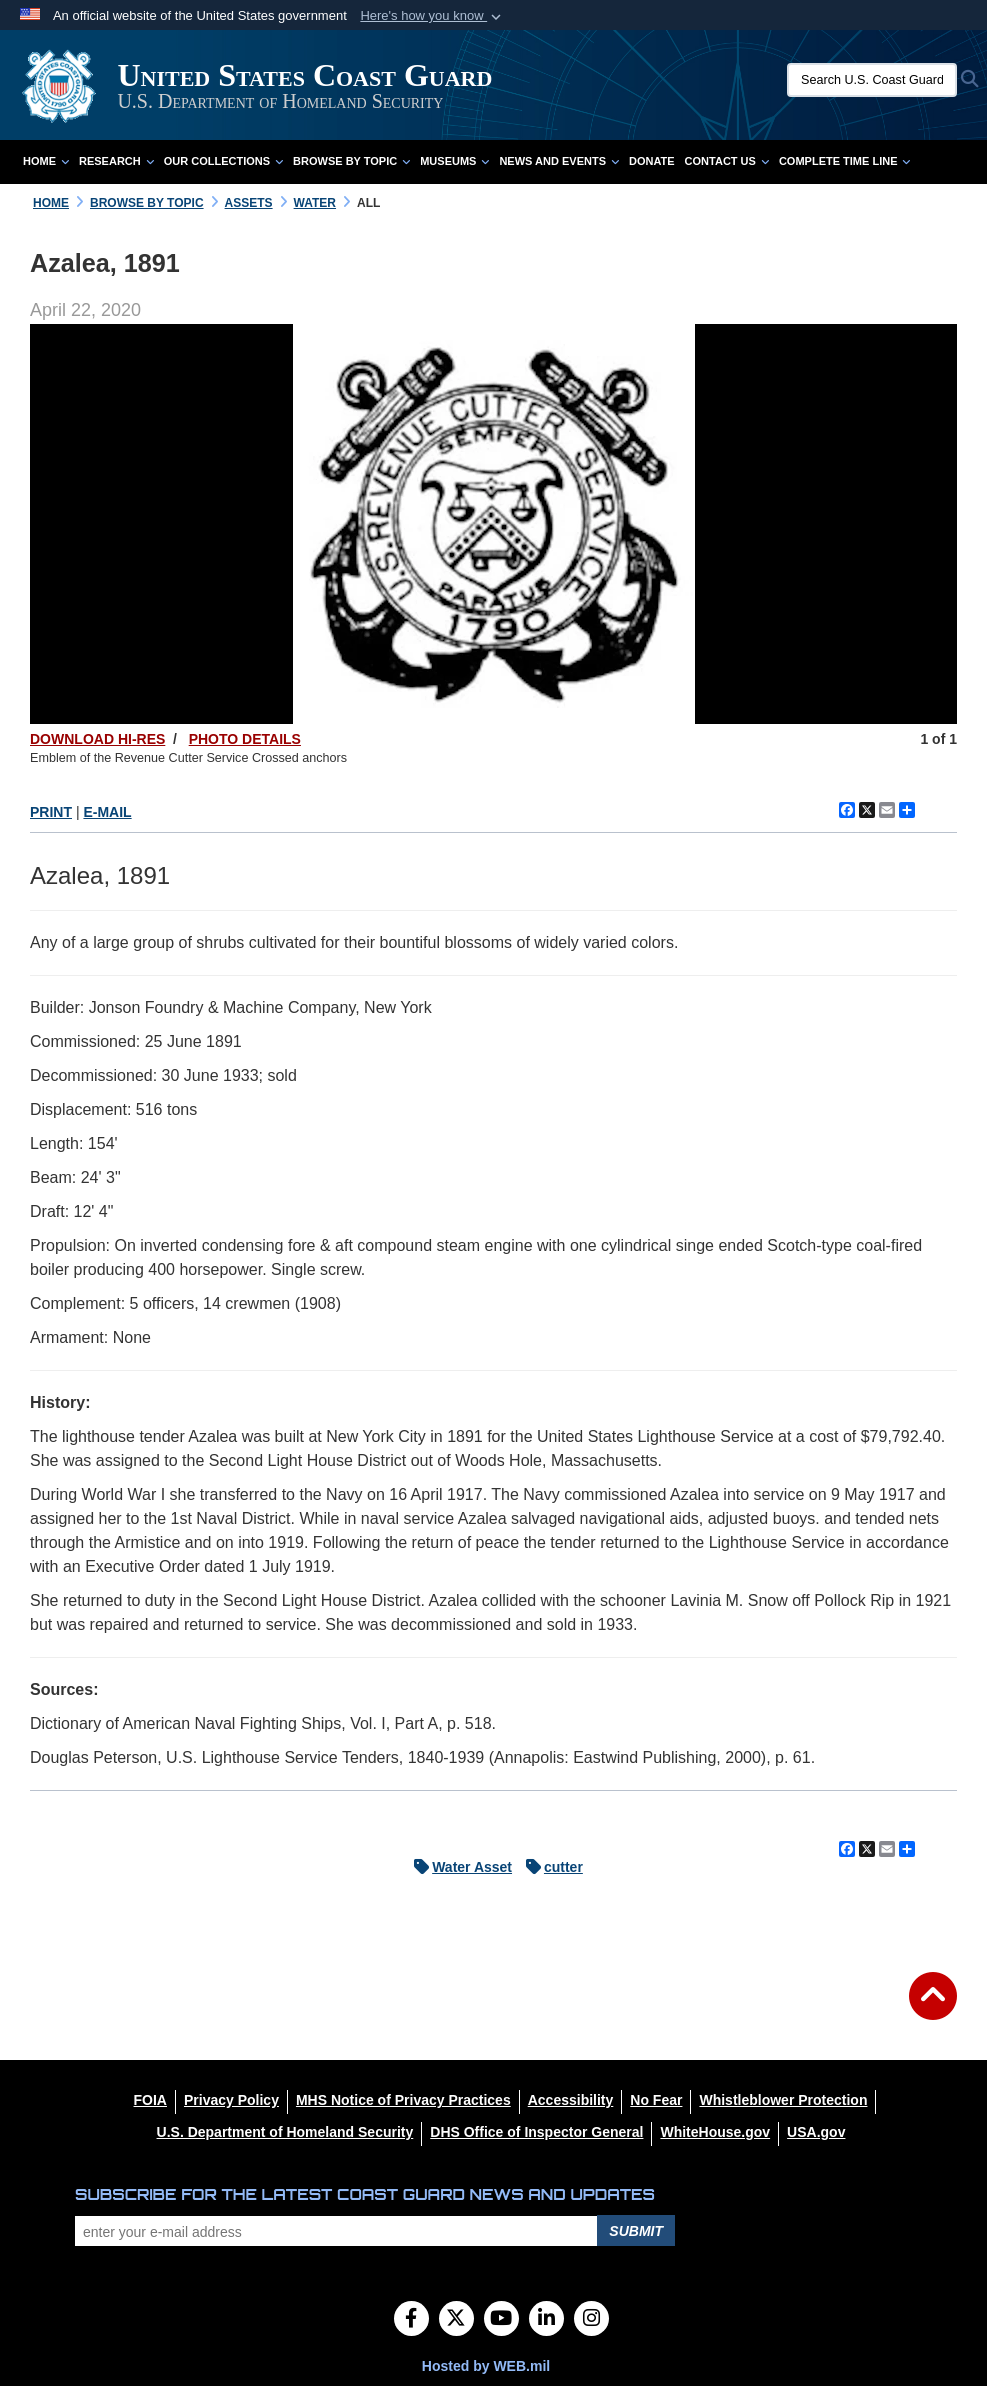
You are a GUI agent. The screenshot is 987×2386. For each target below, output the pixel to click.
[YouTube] (501, 2320)
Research (116, 161)
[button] (432, 16)
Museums (454, 161)
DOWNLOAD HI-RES (97, 739)
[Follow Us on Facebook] (411, 2320)
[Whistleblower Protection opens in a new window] (783, 2100)
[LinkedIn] (546, 2320)
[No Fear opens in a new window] (656, 2100)
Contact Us (727, 161)
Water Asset (458, 1867)
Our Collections (223, 161)
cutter (549, 1867)
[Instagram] (591, 2320)
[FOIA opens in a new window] (150, 2100)
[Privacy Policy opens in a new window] (231, 2100)
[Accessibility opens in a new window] (571, 2100)
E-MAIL (107, 812)
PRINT (51, 812)
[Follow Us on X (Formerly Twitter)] (456, 2320)
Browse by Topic (351, 161)
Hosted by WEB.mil (486, 2366)
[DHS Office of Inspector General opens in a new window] (536, 2132)
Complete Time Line (845, 161)
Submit (636, 2231)
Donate (652, 161)
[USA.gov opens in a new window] (816, 2132)
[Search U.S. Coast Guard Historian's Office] (872, 80)
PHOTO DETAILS (245, 739)
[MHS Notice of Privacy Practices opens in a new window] (403, 2100)
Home (46, 161)
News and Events (559, 161)
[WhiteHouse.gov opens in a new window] (715, 2132)
